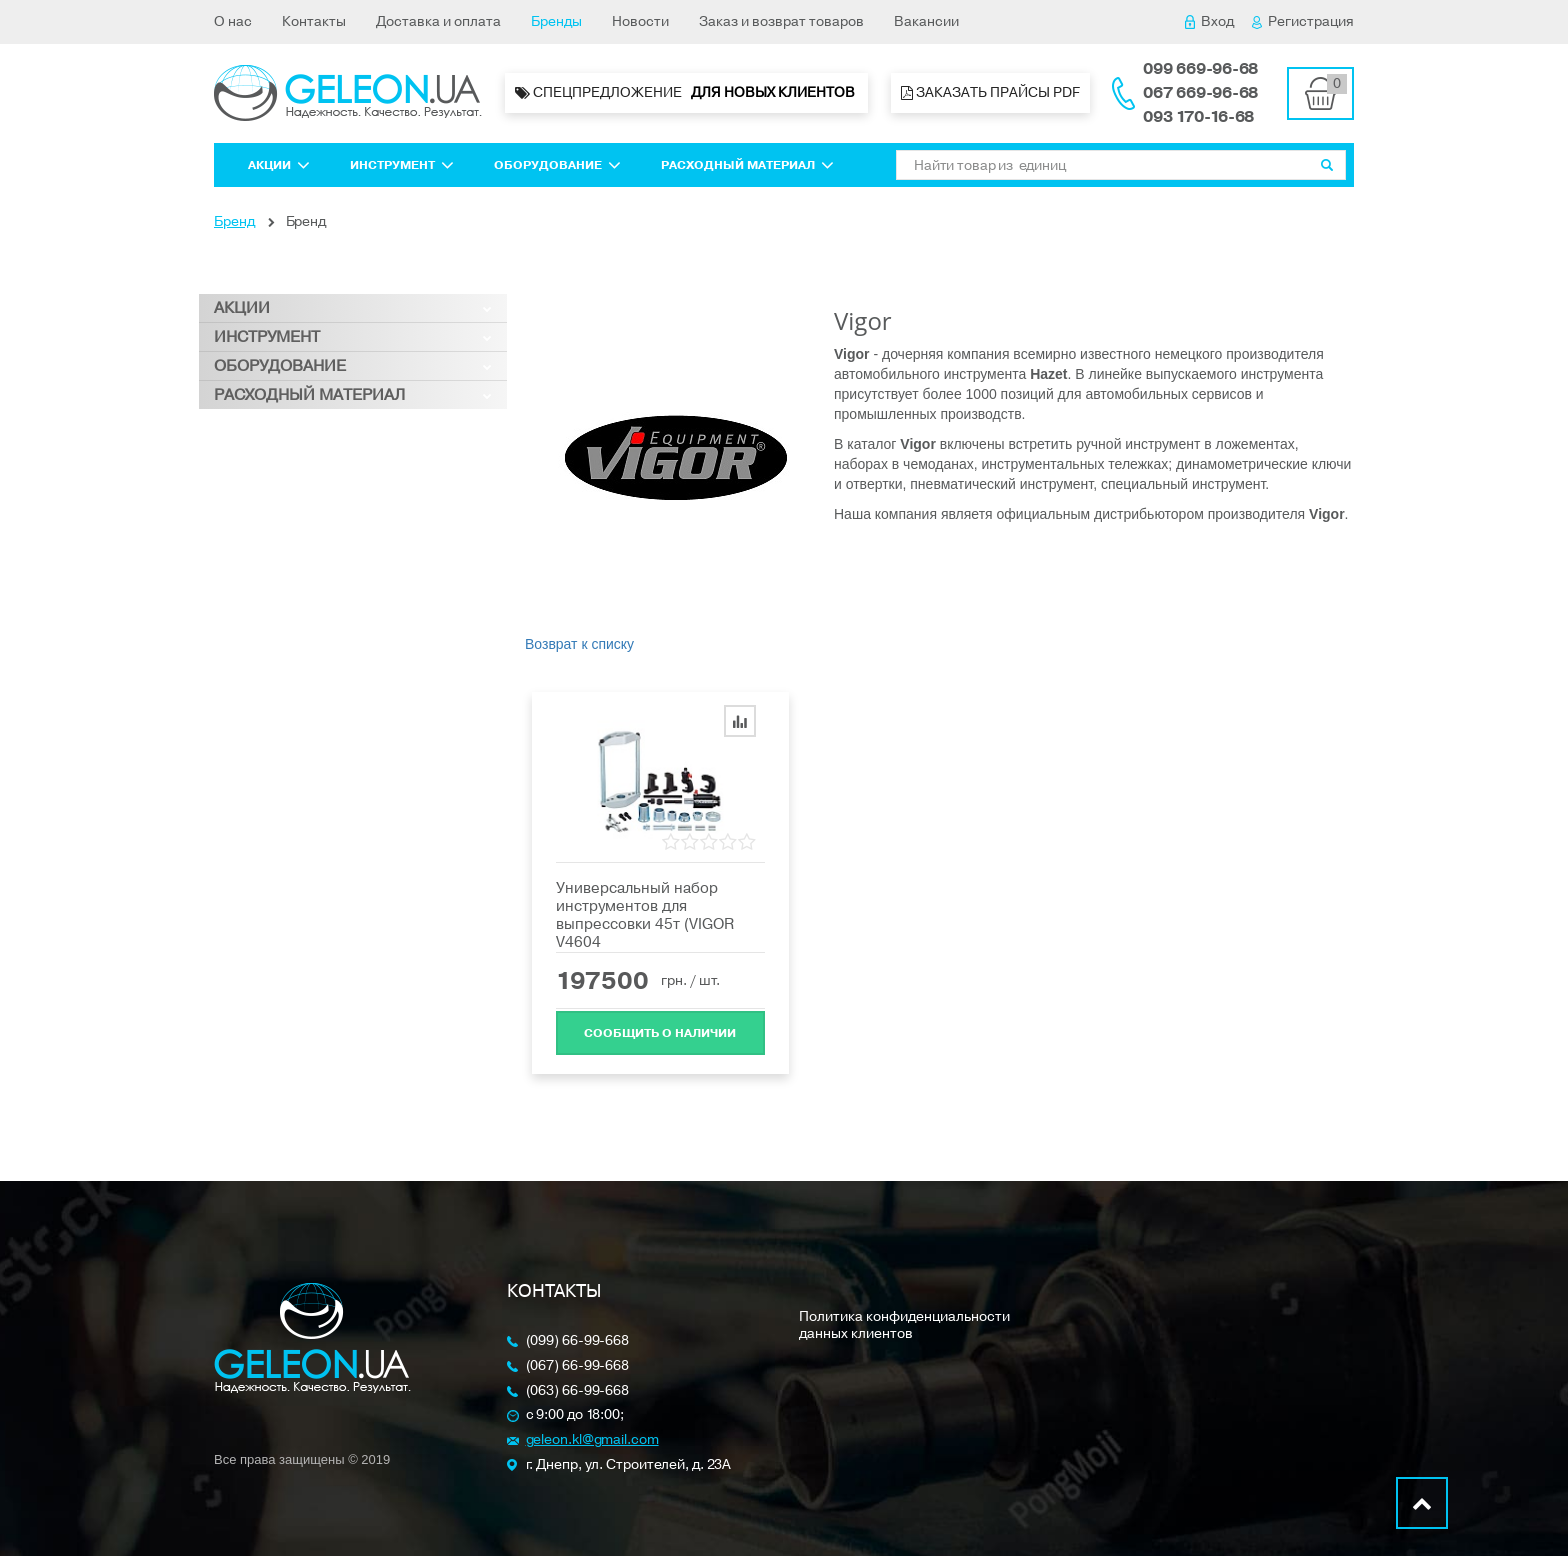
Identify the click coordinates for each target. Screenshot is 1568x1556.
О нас (233, 21)
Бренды (556, 21)
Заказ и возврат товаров (781, 21)
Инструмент (402, 165)
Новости (640, 21)
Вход (1209, 21)
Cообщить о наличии (660, 1031)
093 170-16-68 (1198, 117)
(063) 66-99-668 (578, 1391)
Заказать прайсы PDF (990, 92)
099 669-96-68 (1200, 69)
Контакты (314, 21)
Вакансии (926, 21)
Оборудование (557, 165)
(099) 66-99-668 (578, 1341)
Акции (279, 165)
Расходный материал (747, 165)
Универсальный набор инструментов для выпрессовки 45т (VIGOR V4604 (645, 915)
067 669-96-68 (1200, 93)
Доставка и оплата (438, 21)
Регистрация (1303, 21)
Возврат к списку (579, 644)
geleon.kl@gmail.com (592, 1440)
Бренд (234, 221)
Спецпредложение (686, 93)
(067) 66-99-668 (578, 1366)
